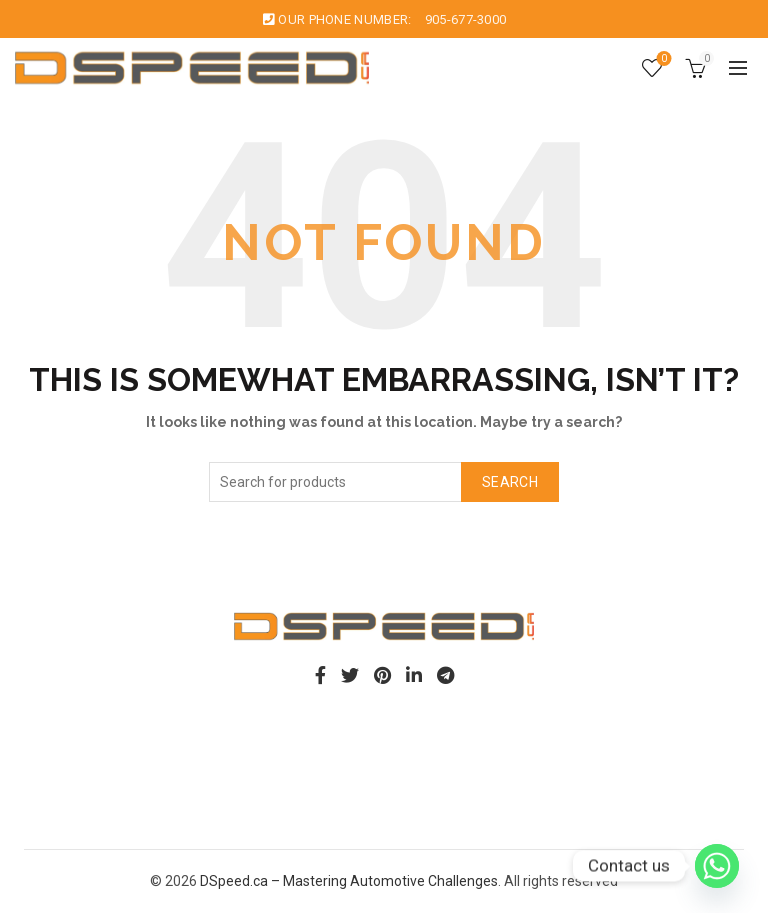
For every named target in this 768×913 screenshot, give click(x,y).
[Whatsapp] (717, 866)
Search (510, 482)
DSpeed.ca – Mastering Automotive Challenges (349, 881)
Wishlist (662, 59)
